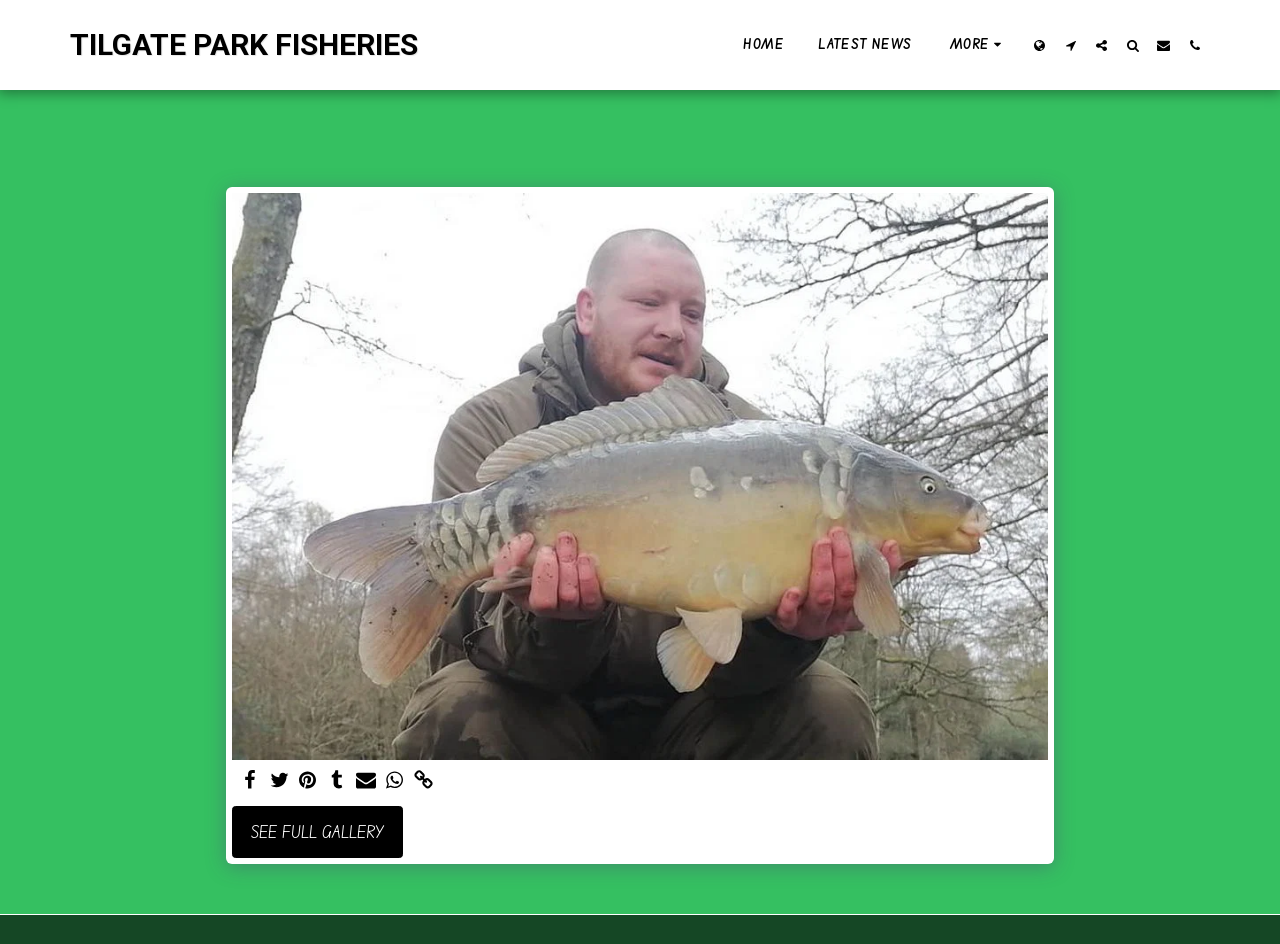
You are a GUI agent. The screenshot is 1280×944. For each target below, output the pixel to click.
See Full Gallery (317, 831)
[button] (1070, 45)
